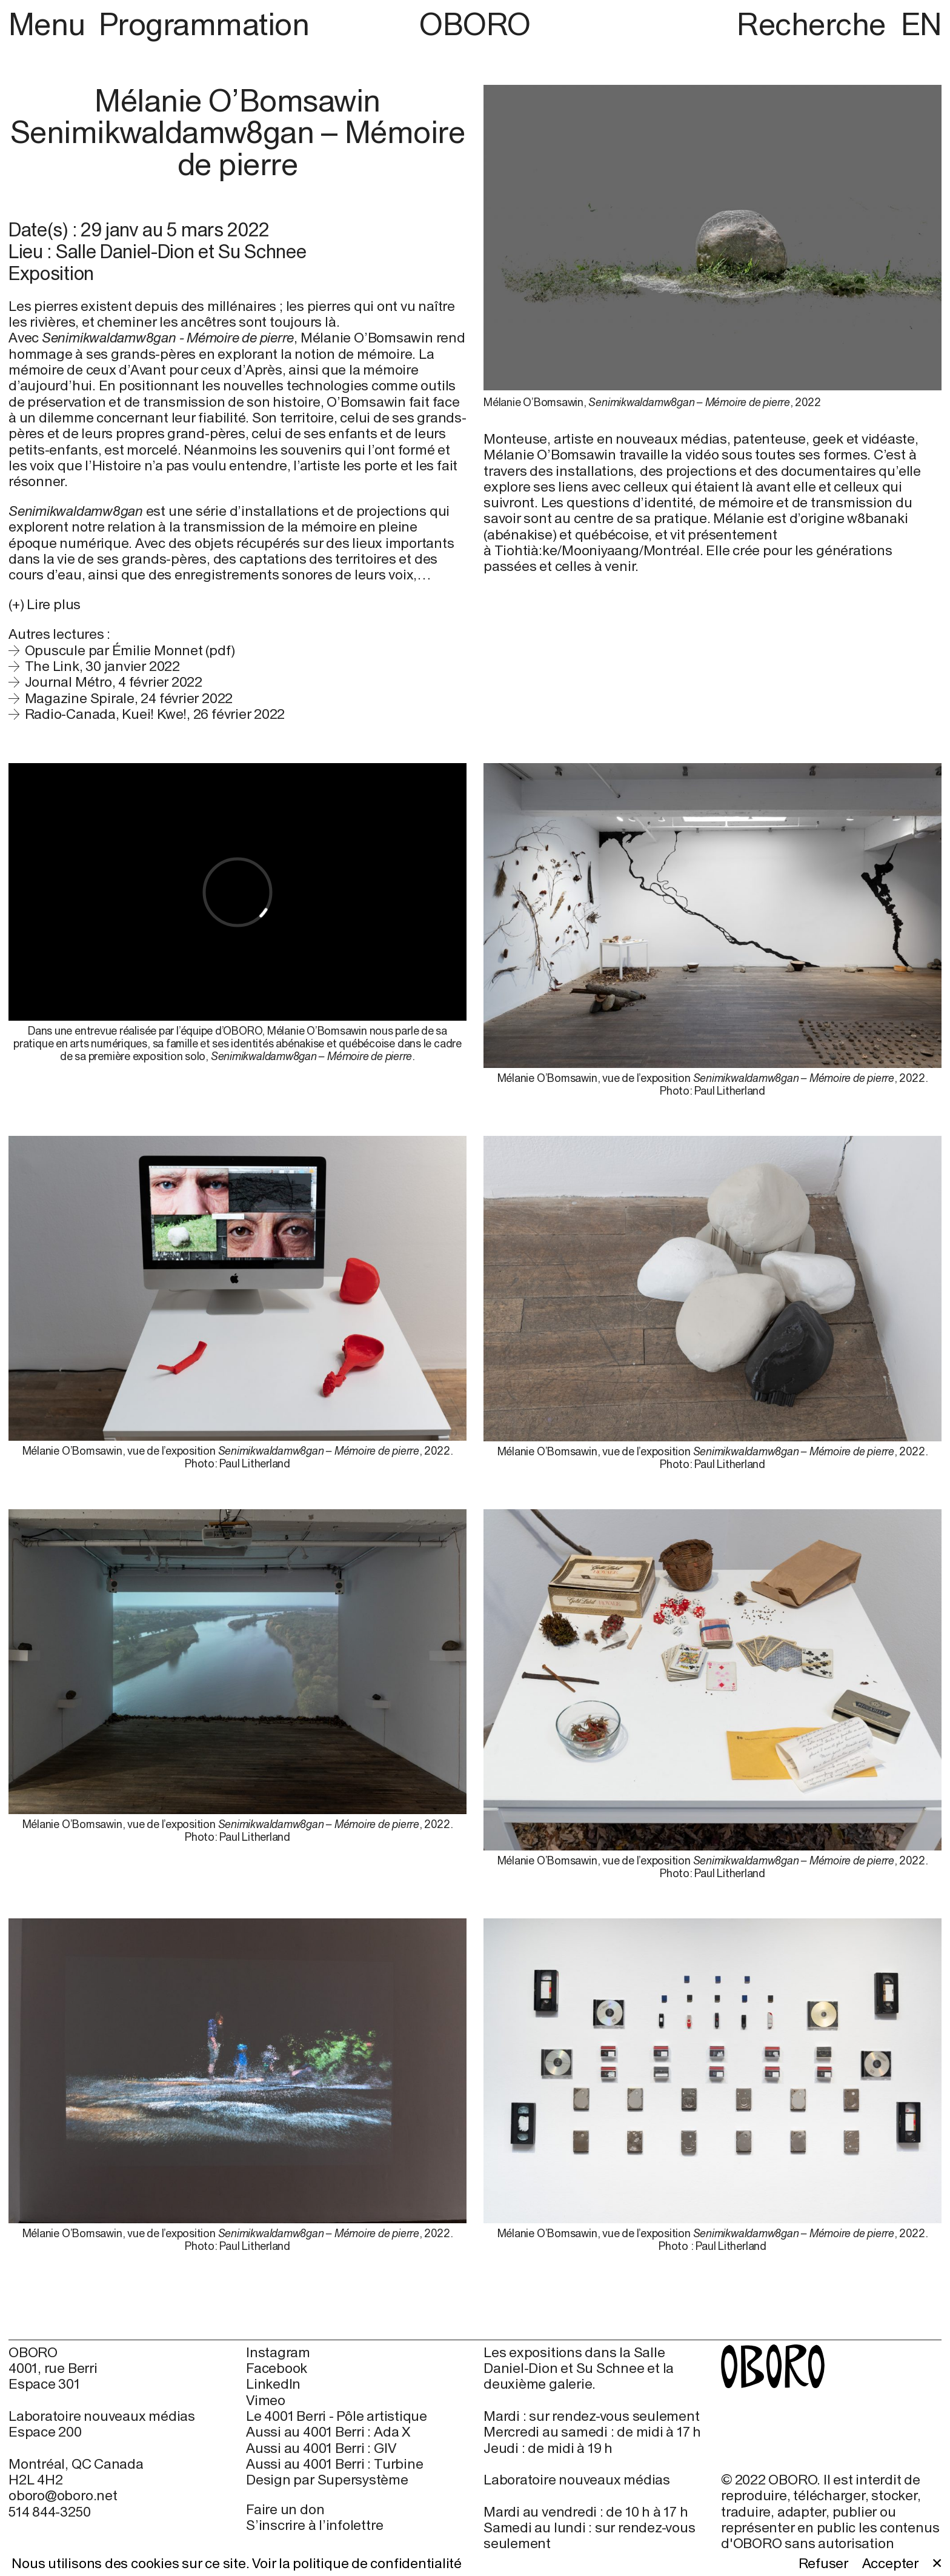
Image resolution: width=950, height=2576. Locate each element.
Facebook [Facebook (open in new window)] (276, 2368)
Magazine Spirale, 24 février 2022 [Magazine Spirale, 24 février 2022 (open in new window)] (129, 698)
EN (921, 24)
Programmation (204, 24)
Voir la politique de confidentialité (357, 2563)
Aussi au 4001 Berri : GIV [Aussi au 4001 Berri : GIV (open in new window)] (321, 2448)
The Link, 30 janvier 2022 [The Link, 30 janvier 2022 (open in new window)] (102, 666)
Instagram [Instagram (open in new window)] (278, 2352)
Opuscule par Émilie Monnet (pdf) (130, 650)
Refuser (823, 2563)
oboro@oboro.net (63, 2495)
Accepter (890, 2563)
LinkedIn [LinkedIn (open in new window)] (273, 2384)
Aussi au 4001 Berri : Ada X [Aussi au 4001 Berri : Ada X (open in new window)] (328, 2432)
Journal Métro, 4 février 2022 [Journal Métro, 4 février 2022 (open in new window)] (113, 681)
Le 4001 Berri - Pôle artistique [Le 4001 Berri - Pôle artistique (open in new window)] (336, 2416)
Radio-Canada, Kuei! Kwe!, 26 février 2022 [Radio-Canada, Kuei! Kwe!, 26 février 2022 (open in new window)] (155, 714)
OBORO (474, 24)
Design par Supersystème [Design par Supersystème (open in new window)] (327, 2480)
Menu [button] (50, 24)
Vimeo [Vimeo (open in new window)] (265, 2400)
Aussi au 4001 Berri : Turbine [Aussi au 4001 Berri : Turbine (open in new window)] (334, 2464)
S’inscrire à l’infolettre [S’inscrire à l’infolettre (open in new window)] (314, 2525)
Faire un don (285, 2509)
